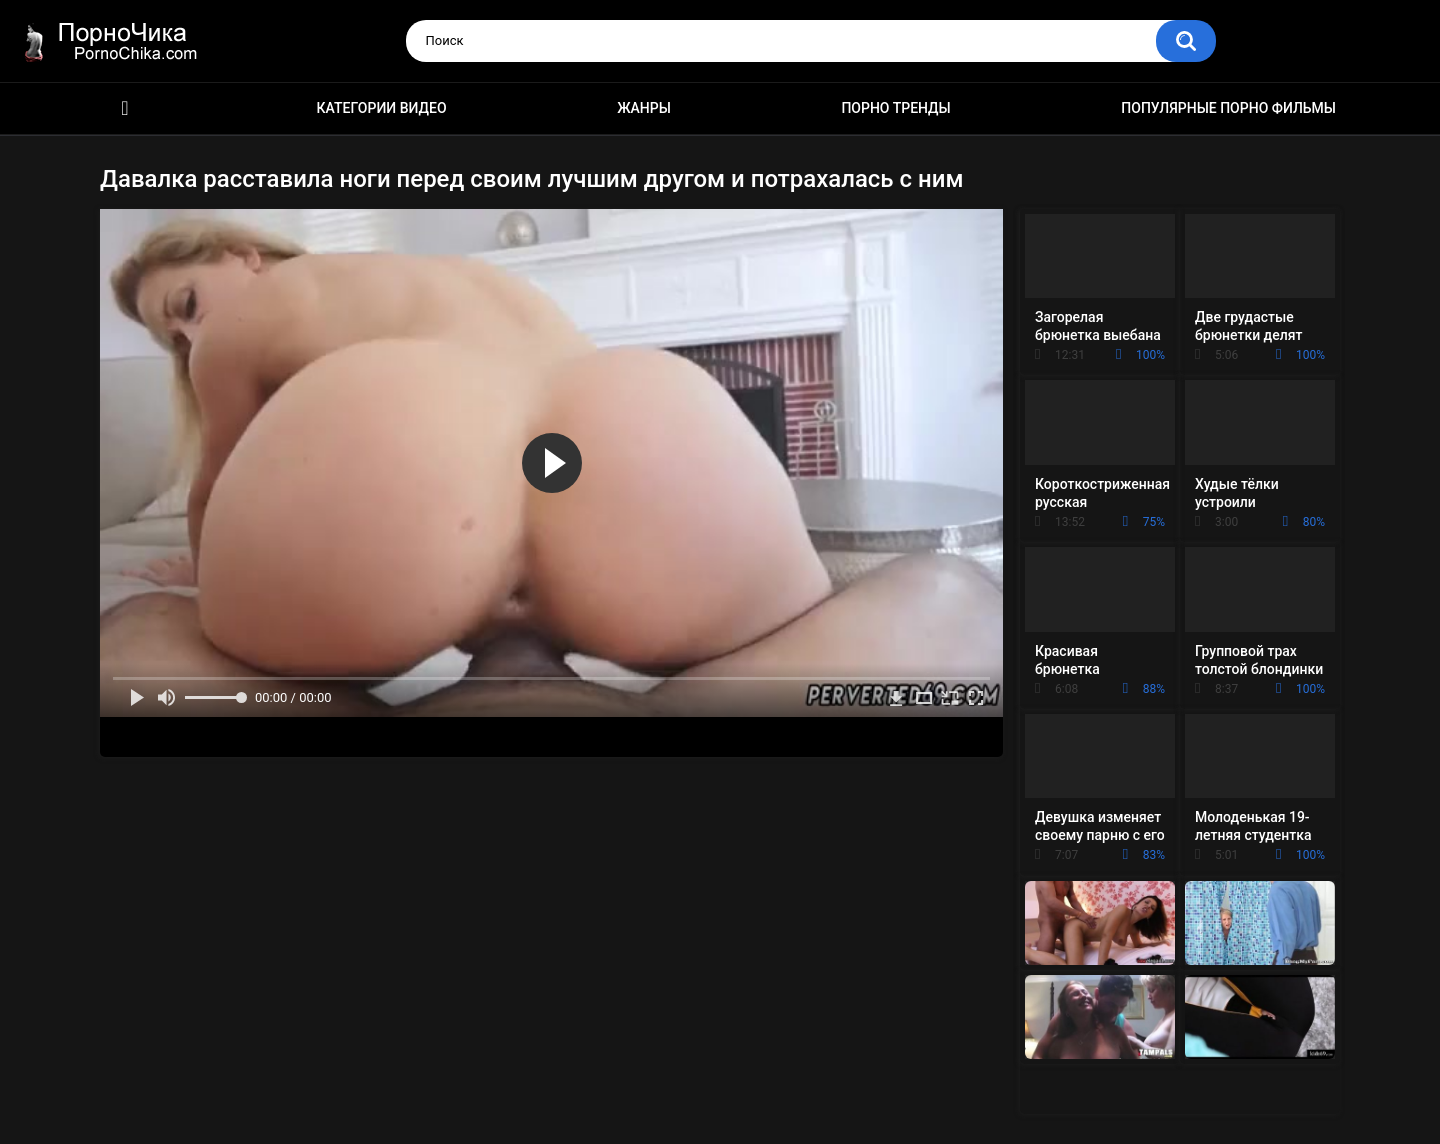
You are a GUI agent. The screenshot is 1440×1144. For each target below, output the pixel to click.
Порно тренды (895, 108)
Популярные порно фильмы (1228, 108)
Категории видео (382, 108)
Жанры (644, 108)
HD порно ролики (125, 108)
